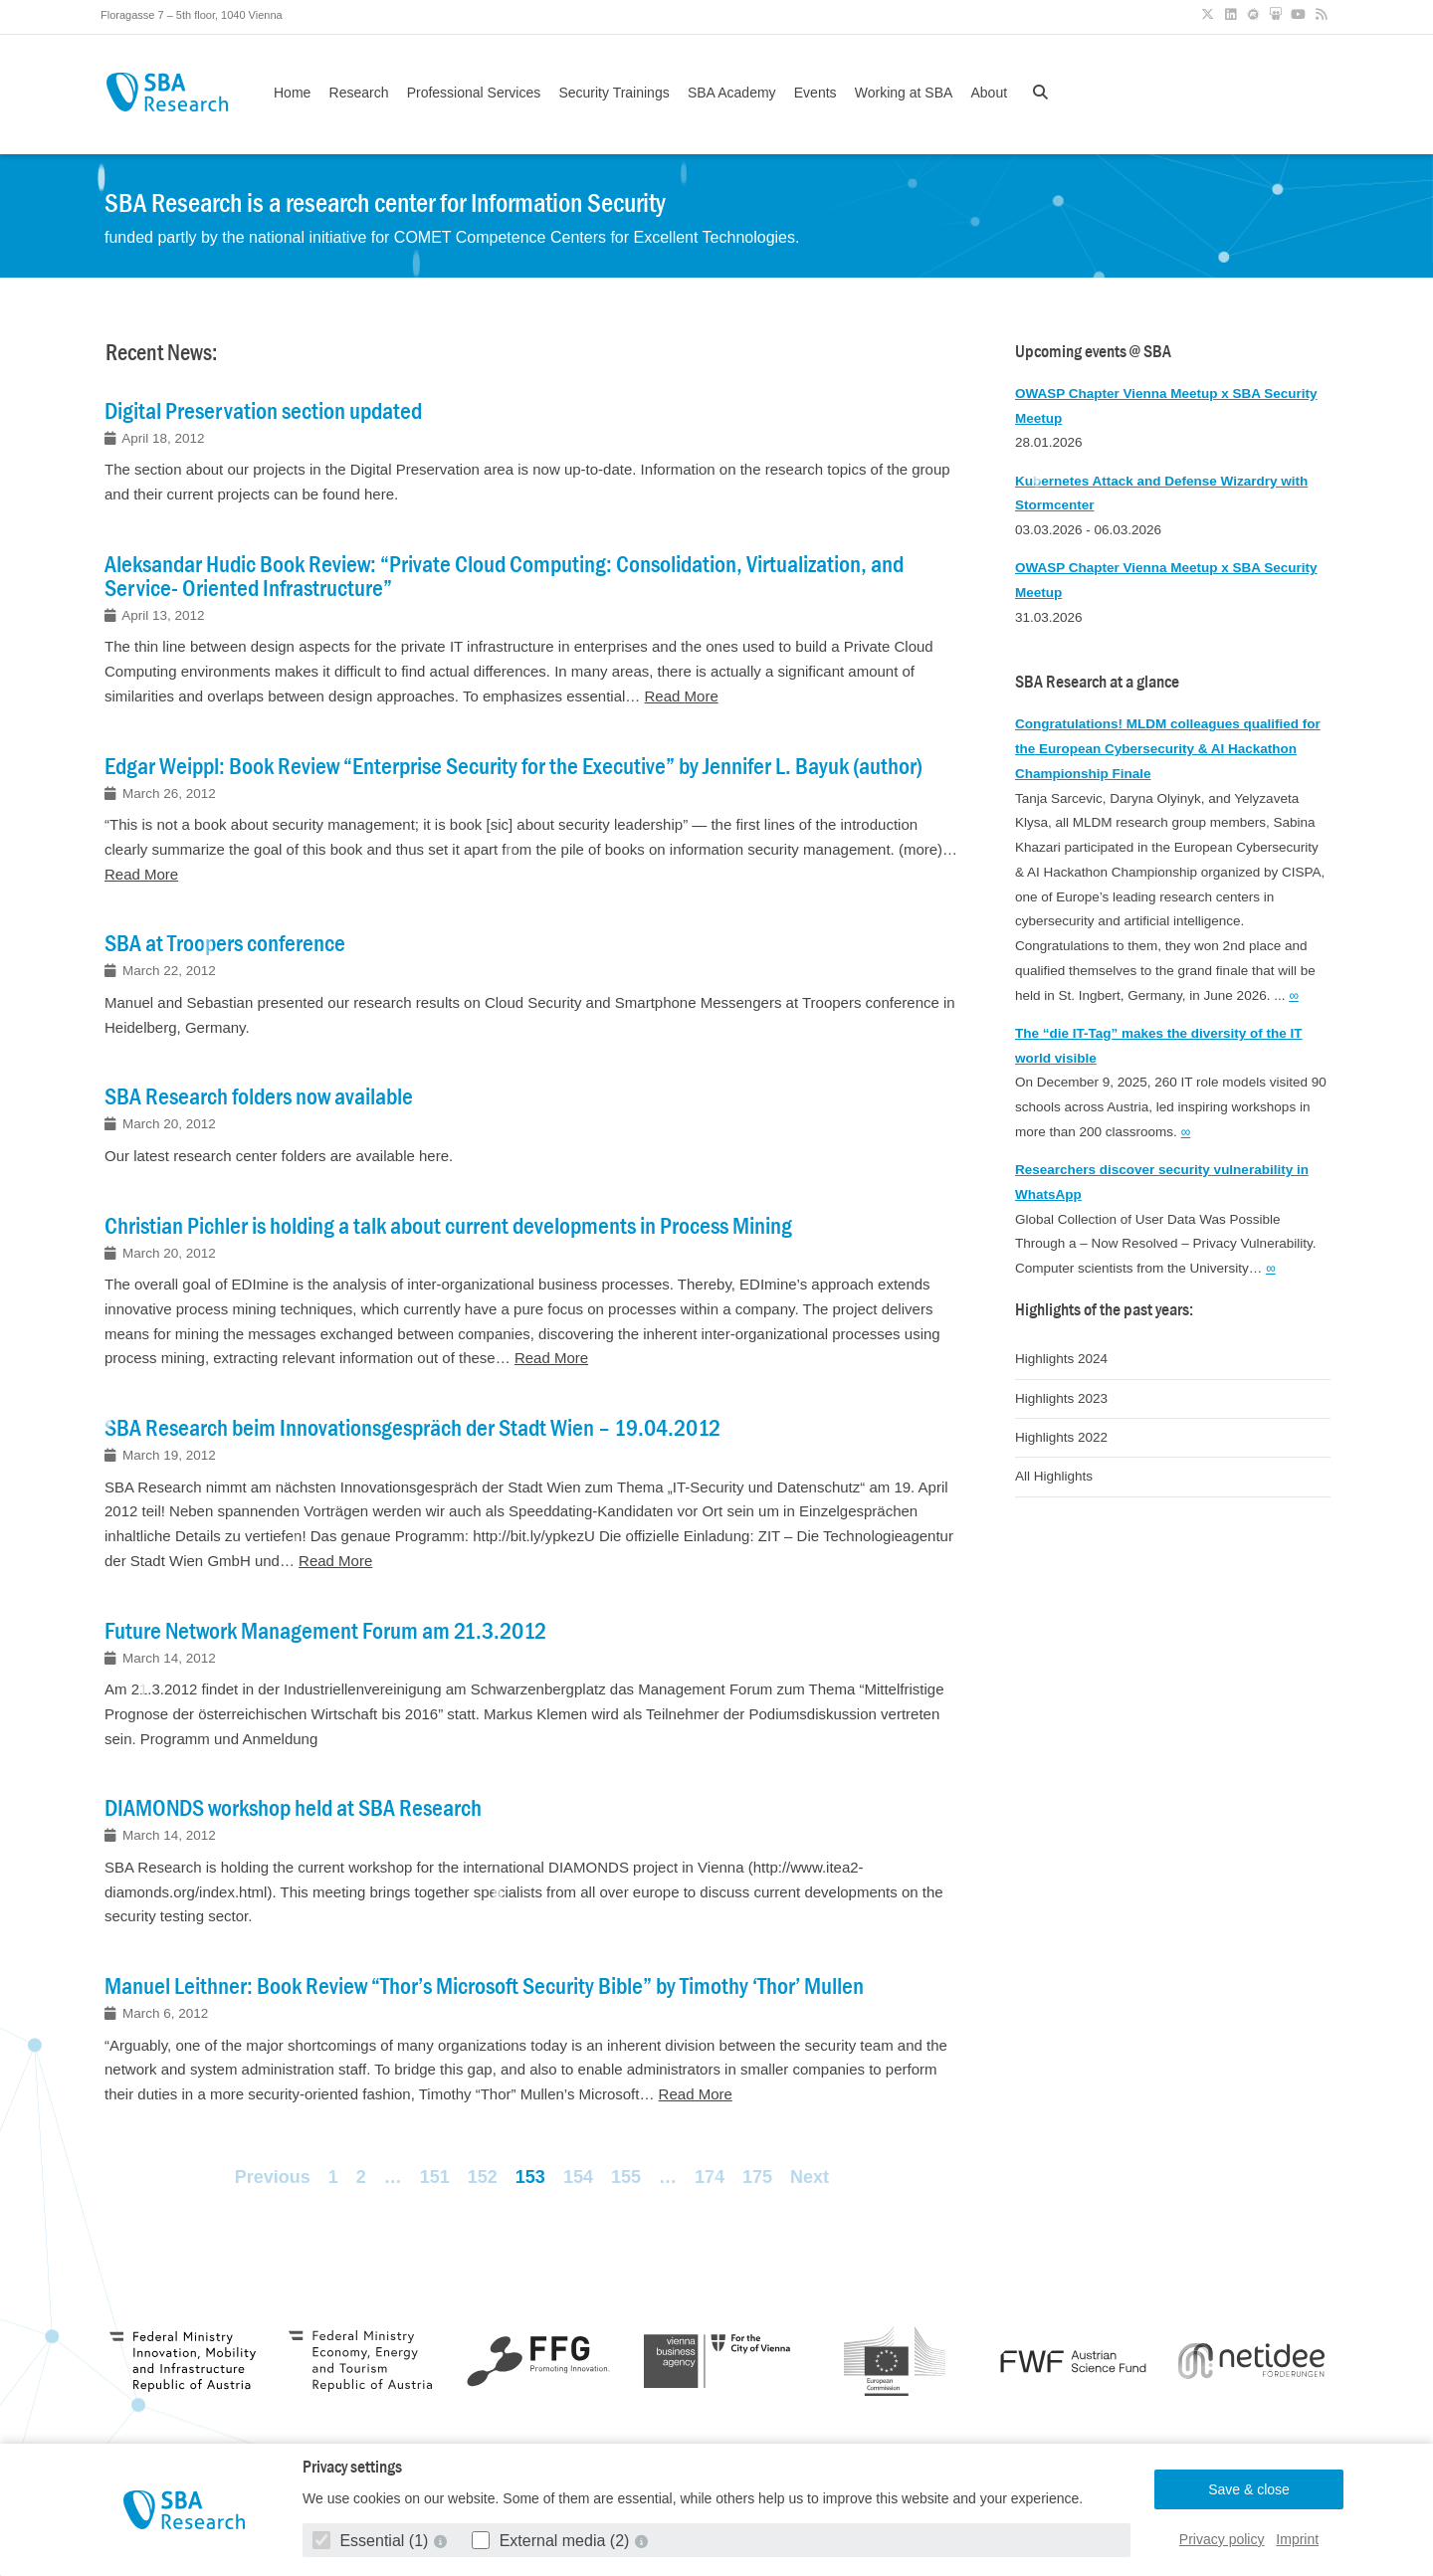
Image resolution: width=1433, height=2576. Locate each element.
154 (578, 2177)
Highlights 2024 (1061, 1358)
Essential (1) (372, 2540)
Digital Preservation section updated (263, 411)
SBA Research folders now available (258, 1096)
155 (626, 2177)
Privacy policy (1222, 2539)
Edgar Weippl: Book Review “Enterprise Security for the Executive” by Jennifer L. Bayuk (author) (513, 766)
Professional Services (474, 92)
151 (435, 2177)
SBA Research (166, 92)
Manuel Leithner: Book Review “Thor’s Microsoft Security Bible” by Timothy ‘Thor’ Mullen (484, 1986)
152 (483, 2177)
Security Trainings (613, 92)
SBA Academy (732, 92)
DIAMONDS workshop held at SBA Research (293, 1808)
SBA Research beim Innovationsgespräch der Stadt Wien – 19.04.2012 (412, 1428)
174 (709, 2177)
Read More (681, 696)
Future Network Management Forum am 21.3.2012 (325, 1631)
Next (809, 2177)
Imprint (1297, 2539)
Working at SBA (904, 92)
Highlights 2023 (1061, 1398)
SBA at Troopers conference (224, 943)
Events (815, 92)
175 (757, 2177)
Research (359, 92)
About (988, 92)
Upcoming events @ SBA (1093, 351)
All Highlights (1054, 1476)
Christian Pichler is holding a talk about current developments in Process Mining (448, 1226)
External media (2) (553, 2540)
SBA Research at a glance (1097, 682)
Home (292, 92)
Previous (272, 2177)
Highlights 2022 (1061, 1437)
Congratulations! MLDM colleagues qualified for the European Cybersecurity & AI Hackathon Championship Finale (1168, 748)
